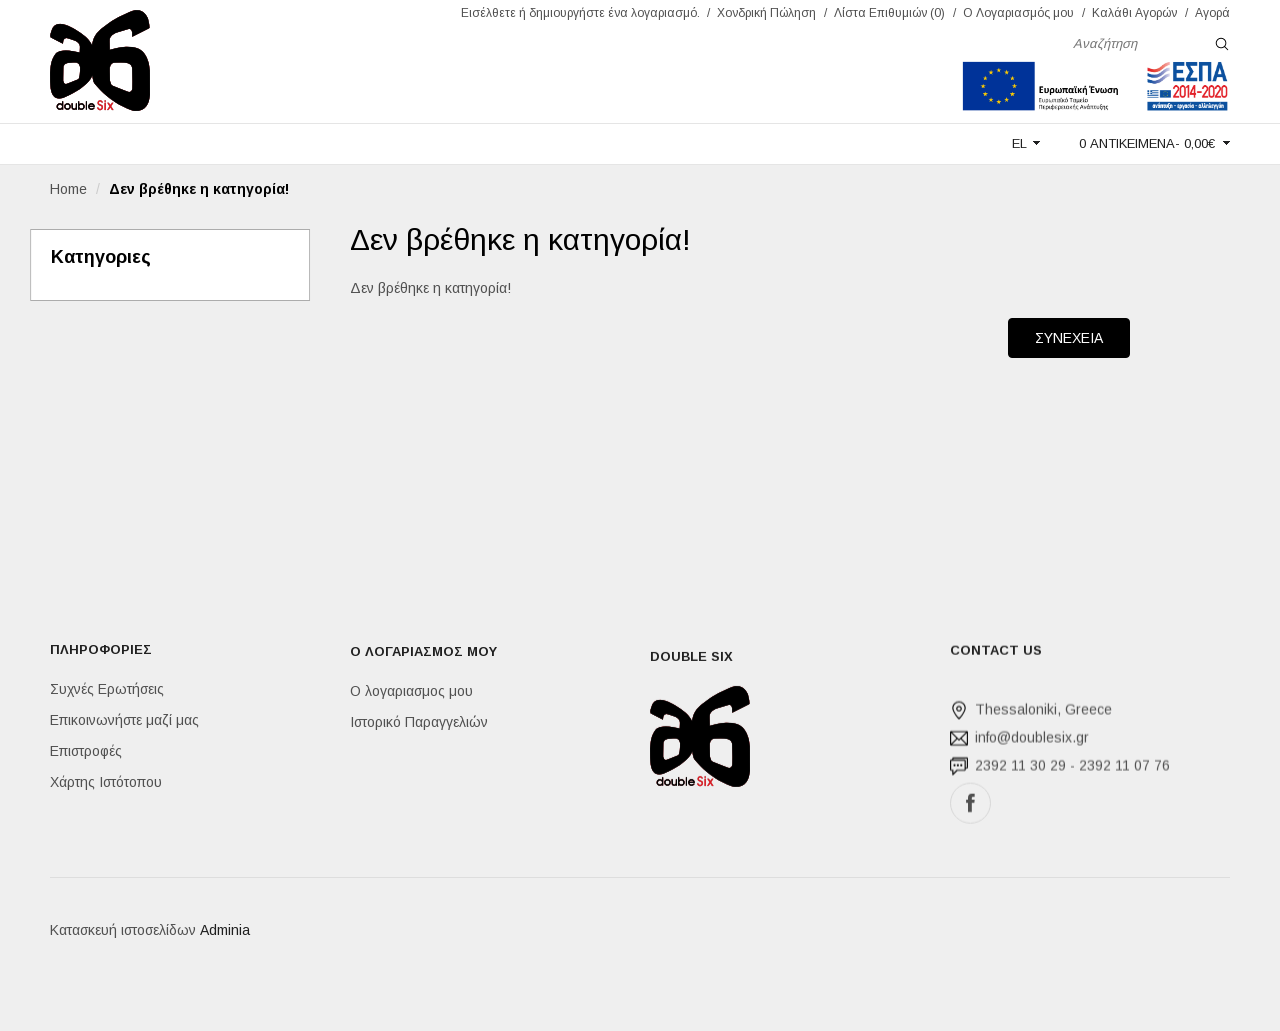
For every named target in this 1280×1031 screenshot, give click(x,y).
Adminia (225, 933)
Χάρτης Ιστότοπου (106, 783)
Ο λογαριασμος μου (411, 693)
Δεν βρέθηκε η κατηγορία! (199, 189)
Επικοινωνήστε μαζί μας (124, 721)
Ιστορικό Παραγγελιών (419, 724)
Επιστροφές (86, 752)
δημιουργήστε (567, 13)
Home (68, 189)
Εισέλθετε (488, 13)
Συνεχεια (1069, 338)
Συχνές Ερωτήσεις (107, 690)
